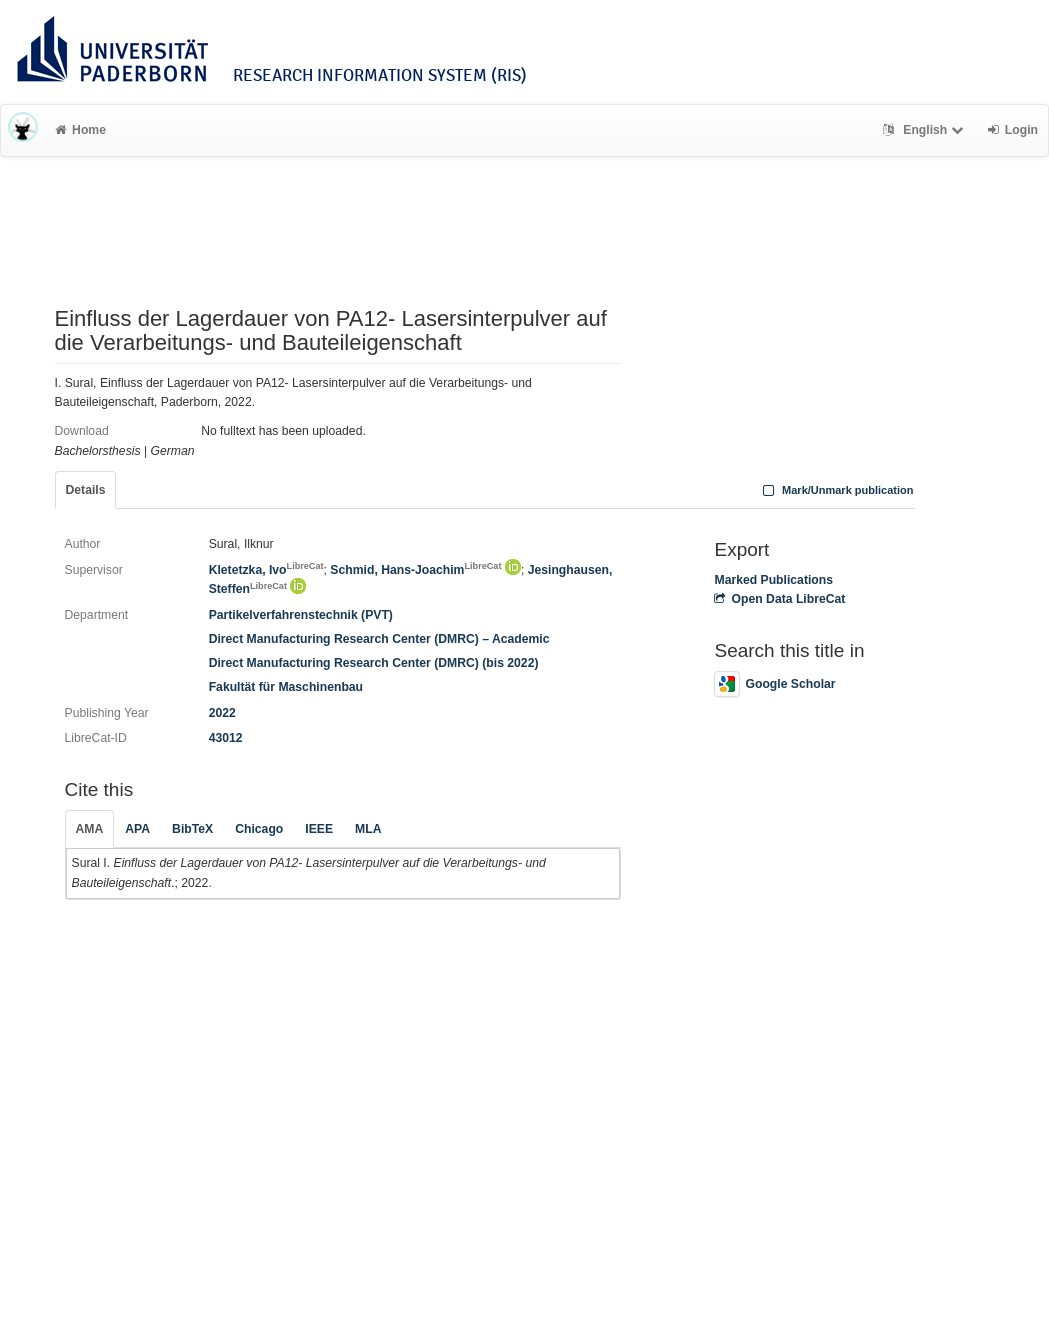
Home (80, 130)
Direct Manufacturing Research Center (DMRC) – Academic (379, 639)
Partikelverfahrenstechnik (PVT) (301, 615)
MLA (368, 829)
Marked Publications (773, 580)
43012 (226, 738)
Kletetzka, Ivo (266, 570)
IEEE (319, 829)
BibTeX (192, 829)
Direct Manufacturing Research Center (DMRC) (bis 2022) (374, 663)
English (925, 130)
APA (137, 829)
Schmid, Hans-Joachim (415, 570)
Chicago (259, 829)
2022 (222, 713)
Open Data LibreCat (779, 599)
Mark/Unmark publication (835, 490)
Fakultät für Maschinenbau (286, 687)
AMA (90, 829)
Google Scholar (774, 684)
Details (86, 490)
